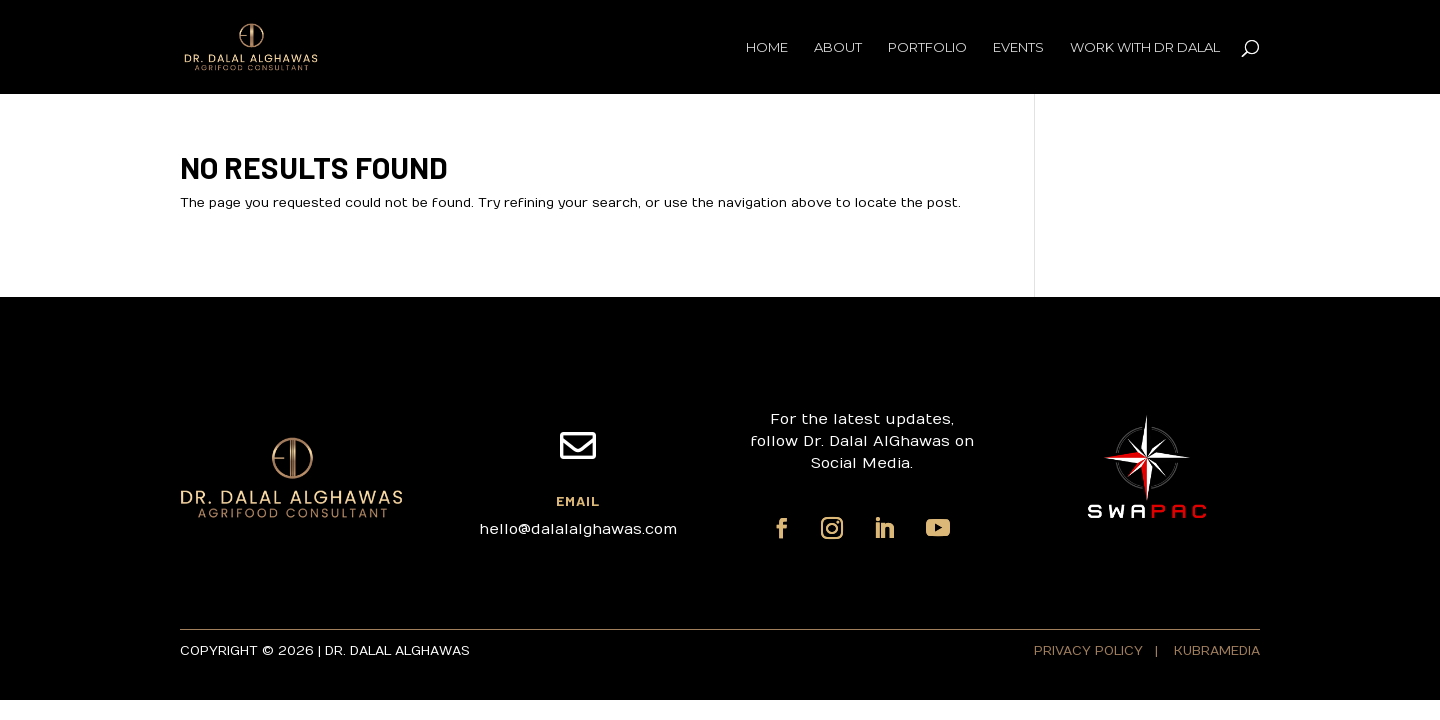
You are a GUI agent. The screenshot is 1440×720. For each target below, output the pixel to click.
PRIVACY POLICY (1090, 651)
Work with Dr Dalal (1145, 47)
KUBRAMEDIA (1217, 651)
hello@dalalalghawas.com (578, 529)
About (838, 47)
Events (1018, 47)
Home (767, 47)
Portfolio (927, 47)
